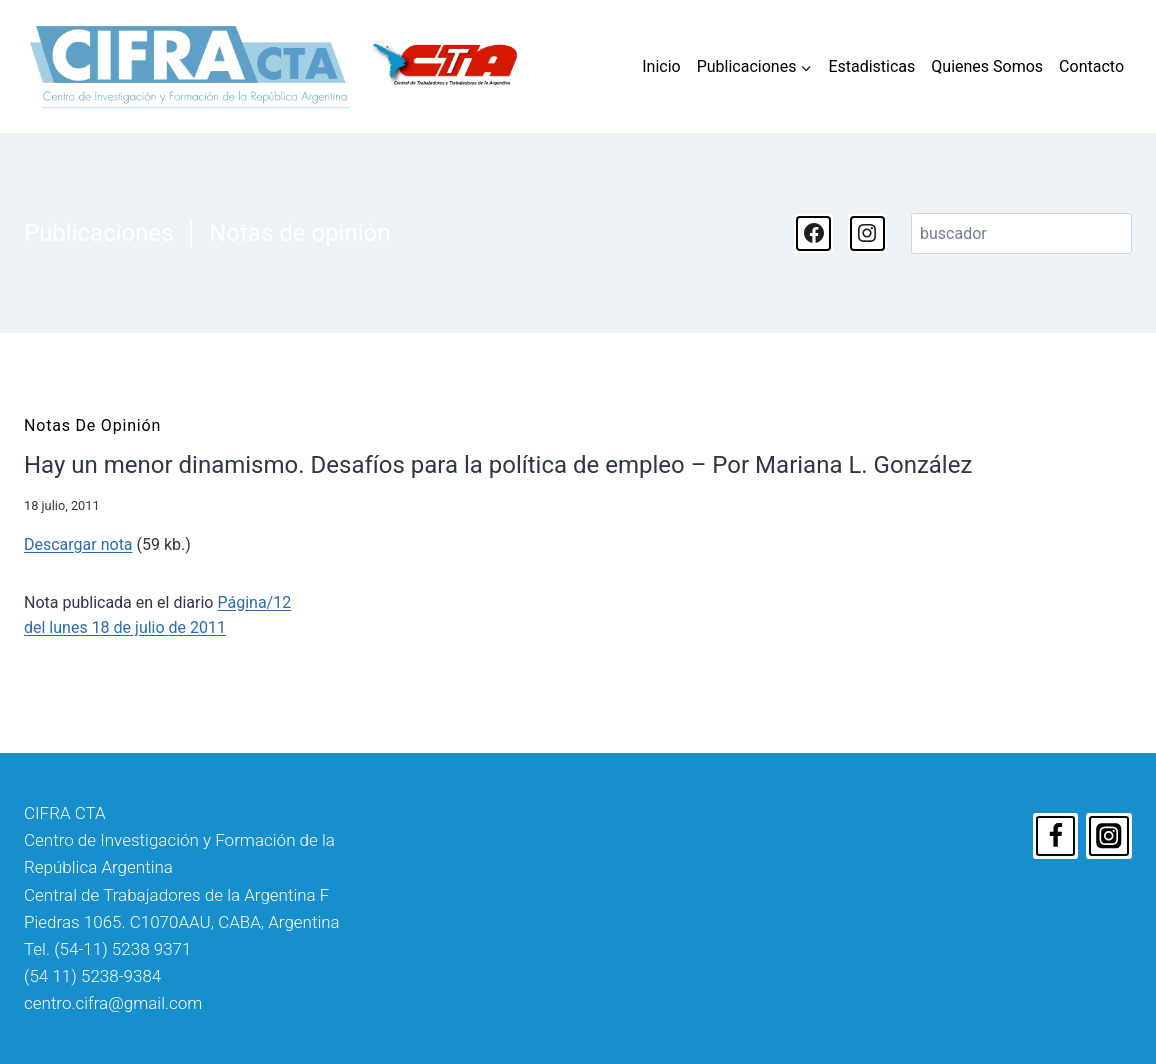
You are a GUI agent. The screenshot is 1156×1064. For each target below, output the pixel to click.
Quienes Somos (987, 66)
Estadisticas (871, 66)
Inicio (661, 66)
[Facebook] (1056, 836)
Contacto (1091, 66)
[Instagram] (1109, 836)
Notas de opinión (299, 233)
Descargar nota (78, 544)
